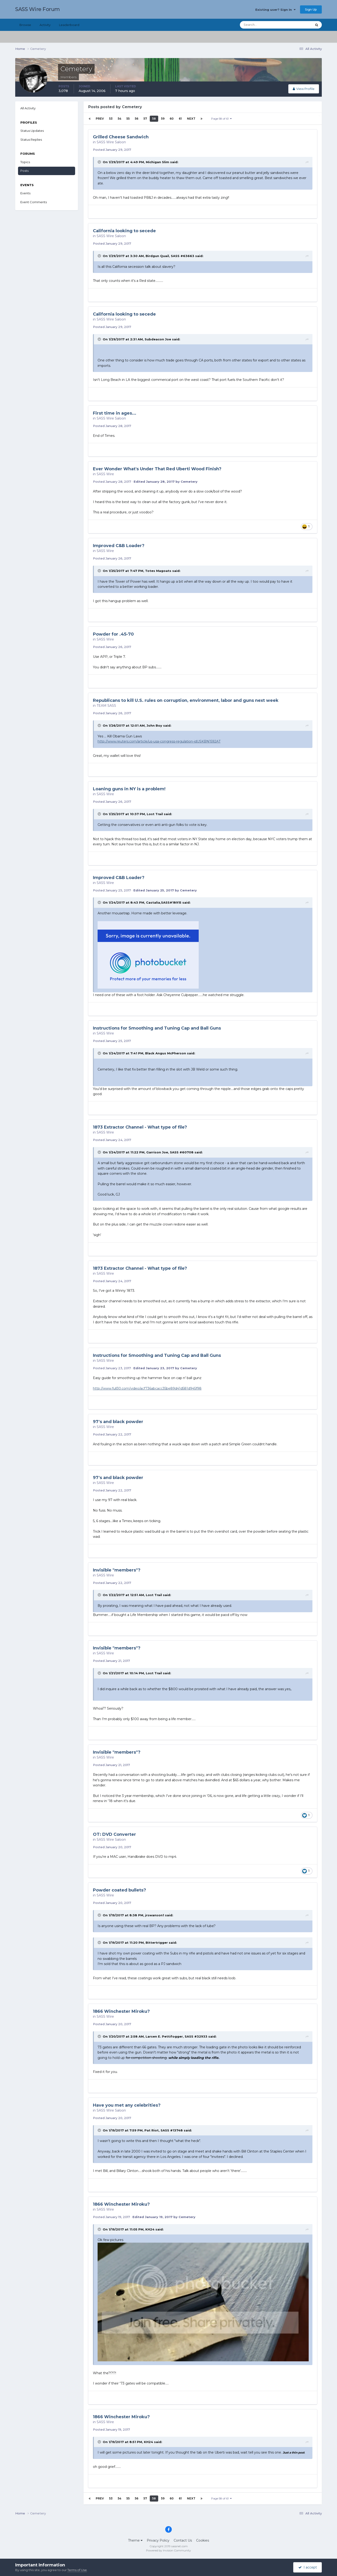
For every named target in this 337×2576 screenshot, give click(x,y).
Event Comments (33, 202)
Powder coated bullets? (119, 1890)
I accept (307, 2567)
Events (25, 193)
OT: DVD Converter (114, 1834)
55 (128, 118)
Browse (25, 25)
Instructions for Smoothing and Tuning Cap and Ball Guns (157, 1028)
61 (180, 118)
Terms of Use (77, 2570)
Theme (135, 2540)
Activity (45, 25)
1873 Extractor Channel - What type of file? (140, 1127)
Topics (25, 162)
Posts (24, 171)
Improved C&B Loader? (118, 545)
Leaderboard (69, 25)
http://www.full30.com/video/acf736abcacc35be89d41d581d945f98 (147, 1388)
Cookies (202, 2540)
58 (154, 118)
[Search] (261, 25)
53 (111, 118)
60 (172, 118)
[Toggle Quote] (100, 162)
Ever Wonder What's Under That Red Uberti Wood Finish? (157, 468)
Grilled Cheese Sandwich (121, 137)
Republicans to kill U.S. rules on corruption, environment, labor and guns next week (185, 700)
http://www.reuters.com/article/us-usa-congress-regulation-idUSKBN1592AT (159, 741)
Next (191, 118)
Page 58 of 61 (221, 118)
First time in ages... (114, 413)
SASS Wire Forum (37, 9)
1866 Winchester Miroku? (121, 2011)
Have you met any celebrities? (127, 2105)
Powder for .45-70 (113, 634)
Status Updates (32, 130)
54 (119, 118)
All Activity (28, 108)
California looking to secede (124, 230)
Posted (112, 149)
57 (145, 118)
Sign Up (311, 9)
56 (136, 118)
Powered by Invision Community (168, 2550)
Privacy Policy (158, 2540)
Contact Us (183, 2540)
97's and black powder (118, 1421)
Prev (100, 118)
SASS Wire (105, 474)
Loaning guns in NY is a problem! (129, 788)
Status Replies (31, 139)
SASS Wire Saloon (111, 142)
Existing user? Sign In (275, 9)
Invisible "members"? (116, 1570)
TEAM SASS (106, 705)
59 (163, 118)
